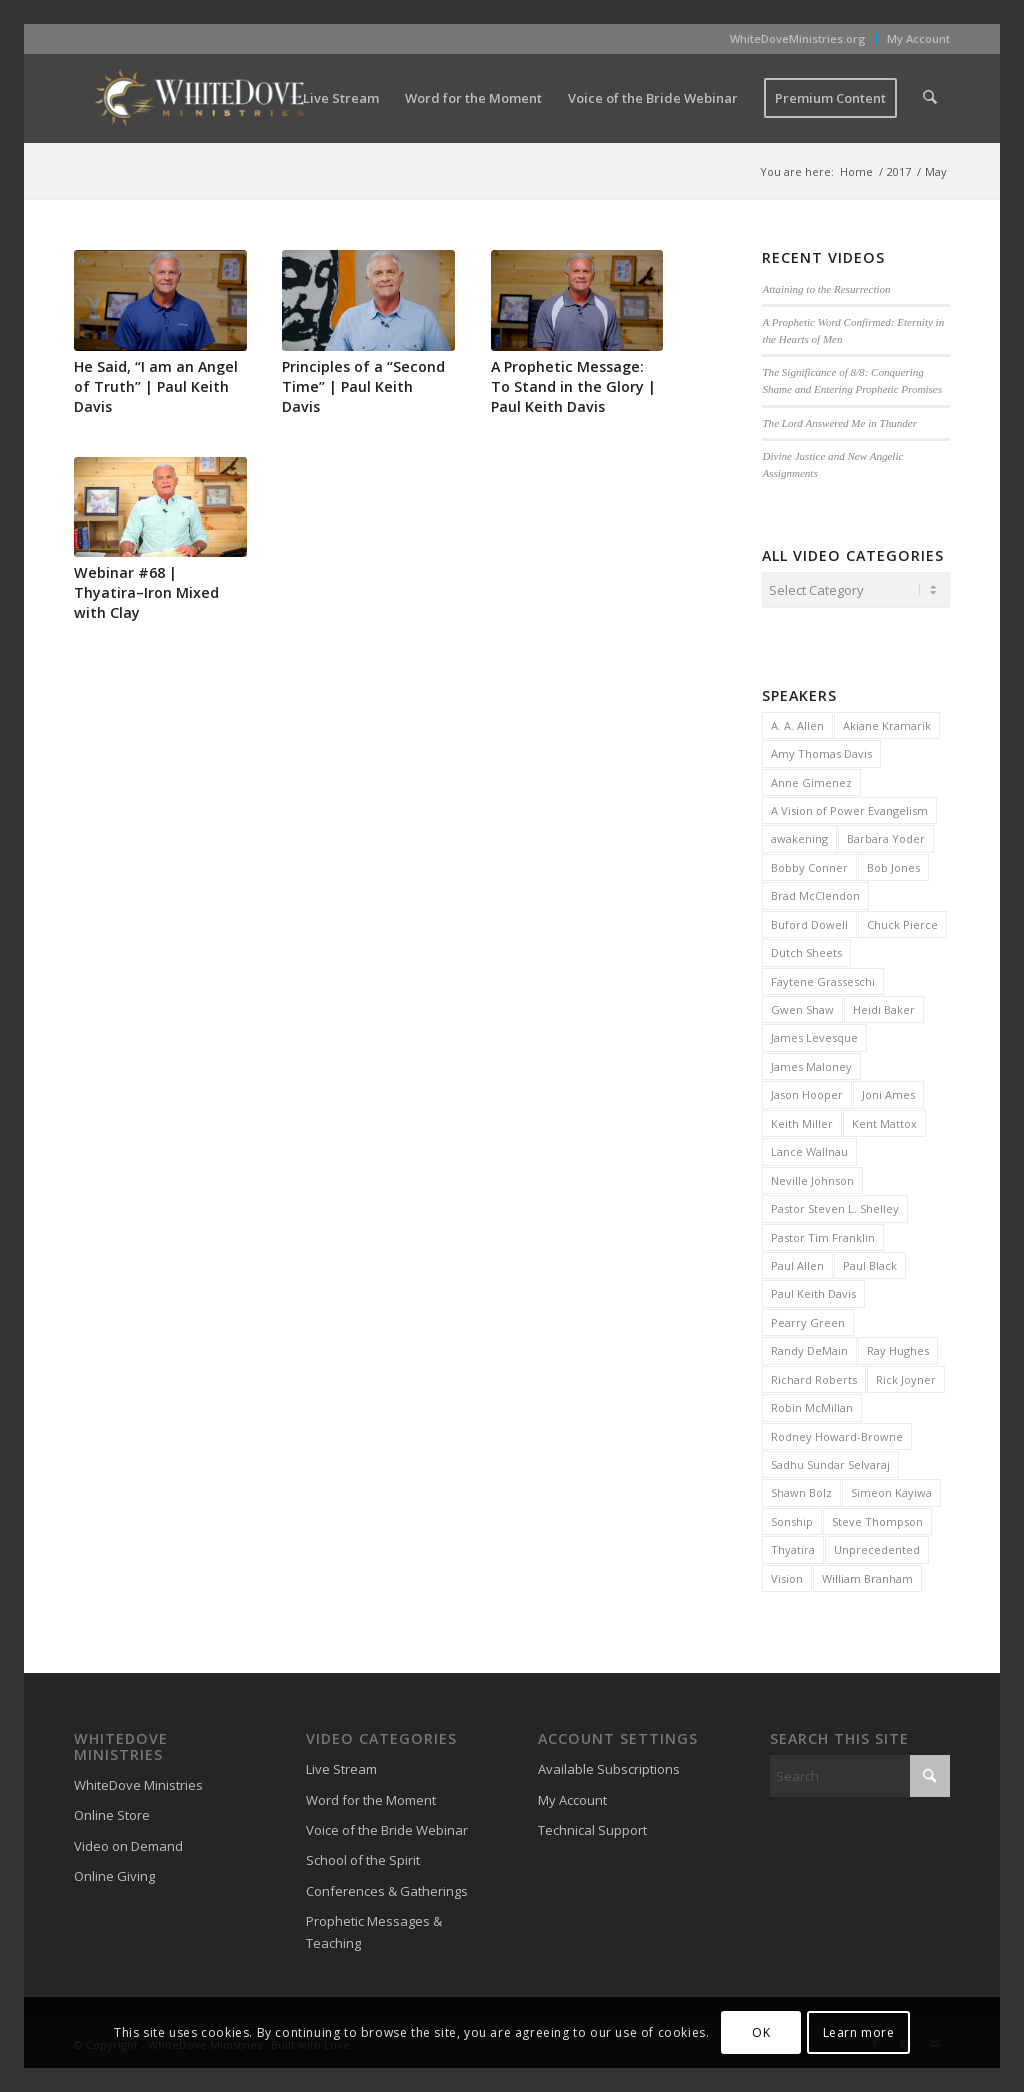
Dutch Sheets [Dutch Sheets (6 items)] (806, 949)
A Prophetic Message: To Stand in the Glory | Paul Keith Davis (573, 386)
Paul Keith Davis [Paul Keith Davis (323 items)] (813, 1290)
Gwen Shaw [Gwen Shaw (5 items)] (802, 1006)
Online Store (112, 1812)
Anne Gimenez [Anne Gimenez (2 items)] (811, 779)
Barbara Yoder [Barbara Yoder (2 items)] (886, 835)
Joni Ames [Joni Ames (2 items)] (888, 1091)
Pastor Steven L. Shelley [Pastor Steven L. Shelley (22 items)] (835, 1205)
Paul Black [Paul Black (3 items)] (870, 1262)
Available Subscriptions (609, 1766)
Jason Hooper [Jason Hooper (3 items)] (807, 1091)
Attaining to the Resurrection (826, 289)
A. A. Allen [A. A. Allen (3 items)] (797, 722)
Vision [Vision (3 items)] (787, 1575)
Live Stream (341, 1766)
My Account (918, 38)
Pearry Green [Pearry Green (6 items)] (808, 1319)
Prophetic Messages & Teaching (374, 1928)
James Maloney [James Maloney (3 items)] (811, 1063)
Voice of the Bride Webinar (387, 1827)
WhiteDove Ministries (138, 1782)
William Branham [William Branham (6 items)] (867, 1575)
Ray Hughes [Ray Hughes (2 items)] (898, 1347)
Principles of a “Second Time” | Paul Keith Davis (363, 386)
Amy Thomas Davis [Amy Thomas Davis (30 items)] (821, 750)
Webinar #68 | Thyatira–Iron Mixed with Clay (146, 592)
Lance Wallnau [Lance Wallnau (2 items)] (809, 1148)
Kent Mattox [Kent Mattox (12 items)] (884, 1120)
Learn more (859, 2032)
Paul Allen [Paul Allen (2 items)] (797, 1262)
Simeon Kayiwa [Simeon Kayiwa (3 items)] (891, 1489)
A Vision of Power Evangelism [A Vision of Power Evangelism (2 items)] (849, 807)
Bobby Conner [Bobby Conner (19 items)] (809, 864)
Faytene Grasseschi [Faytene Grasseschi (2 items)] (823, 978)
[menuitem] (798, 39)
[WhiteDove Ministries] (199, 98)
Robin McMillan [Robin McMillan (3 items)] (812, 1404)
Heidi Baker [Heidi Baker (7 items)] (884, 1006)
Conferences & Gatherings (387, 1888)
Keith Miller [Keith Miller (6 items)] (802, 1120)
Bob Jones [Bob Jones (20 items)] (893, 864)
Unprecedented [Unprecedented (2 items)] (877, 1546)
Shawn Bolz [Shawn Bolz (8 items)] (801, 1489)
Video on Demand (128, 1843)
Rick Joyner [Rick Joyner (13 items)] (906, 1376)
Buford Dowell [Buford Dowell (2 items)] (809, 921)
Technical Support (592, 1827)
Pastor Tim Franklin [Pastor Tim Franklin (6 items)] (823, 1234)
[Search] (930, 98)
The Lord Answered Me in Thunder (839, 423)
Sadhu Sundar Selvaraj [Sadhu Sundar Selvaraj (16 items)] (830, 1461)
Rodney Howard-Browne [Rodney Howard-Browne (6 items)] (837, 1433)
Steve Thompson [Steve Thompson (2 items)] (877, 1518)
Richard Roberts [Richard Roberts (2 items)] (814, 1376)
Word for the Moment (371, 1797)
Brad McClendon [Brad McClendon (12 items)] (815, 892)
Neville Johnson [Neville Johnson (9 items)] (812, 1177)
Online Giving (114, 1873)
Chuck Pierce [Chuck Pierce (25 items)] (902, 921)
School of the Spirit (363, 1857)
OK (761, 2032)
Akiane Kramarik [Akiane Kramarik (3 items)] (887, 722)
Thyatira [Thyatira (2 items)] (793, 1546)
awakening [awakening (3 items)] (799, 835)
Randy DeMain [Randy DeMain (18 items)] (809, 1347)
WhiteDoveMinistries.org (798, 38)
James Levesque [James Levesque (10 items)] (814, 1034)
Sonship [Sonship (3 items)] (792, 1518)
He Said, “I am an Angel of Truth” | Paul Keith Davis (156, 386)
